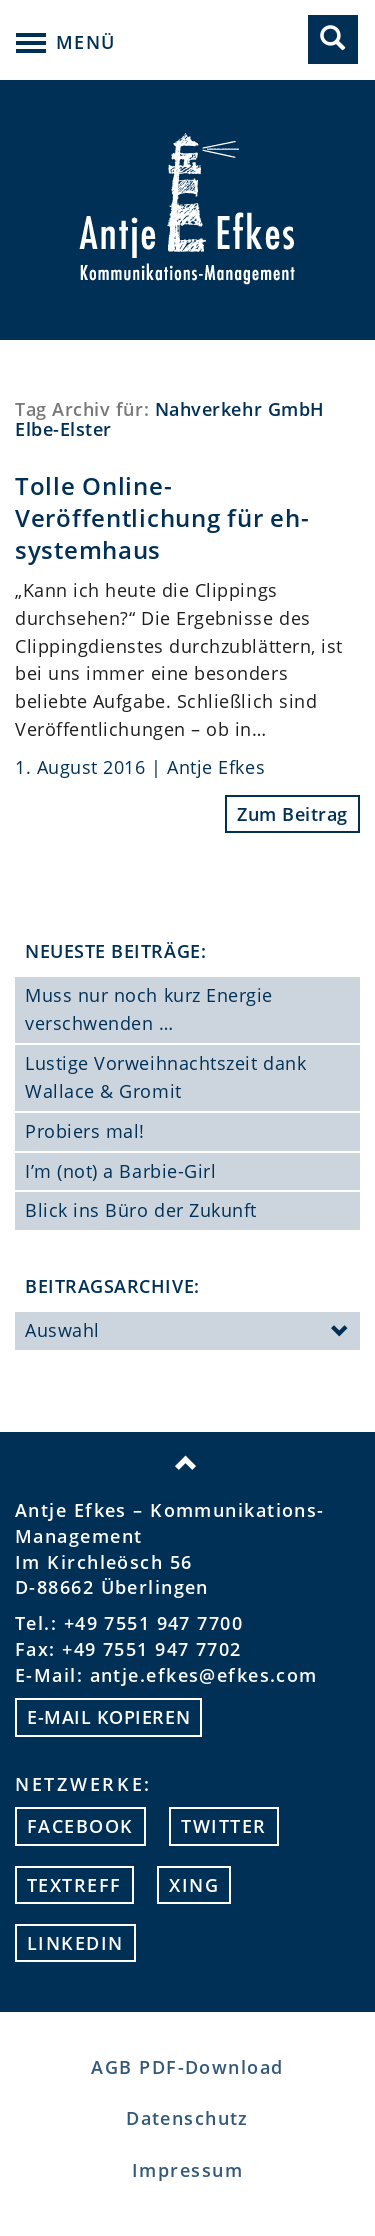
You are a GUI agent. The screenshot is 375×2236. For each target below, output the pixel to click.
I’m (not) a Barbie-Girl (120, 1171)
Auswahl (187, 1332)
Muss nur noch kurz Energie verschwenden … (149, 1009)
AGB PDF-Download (187, 2067)
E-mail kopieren (108, 1717)
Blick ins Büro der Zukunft (141, 1210)
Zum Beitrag (292, 814)
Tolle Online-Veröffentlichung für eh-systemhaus (162, 518)
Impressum (187, 2170)
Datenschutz (187, 2118)
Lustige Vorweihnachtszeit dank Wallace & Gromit (165, 1077)
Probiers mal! (85, 1131)
